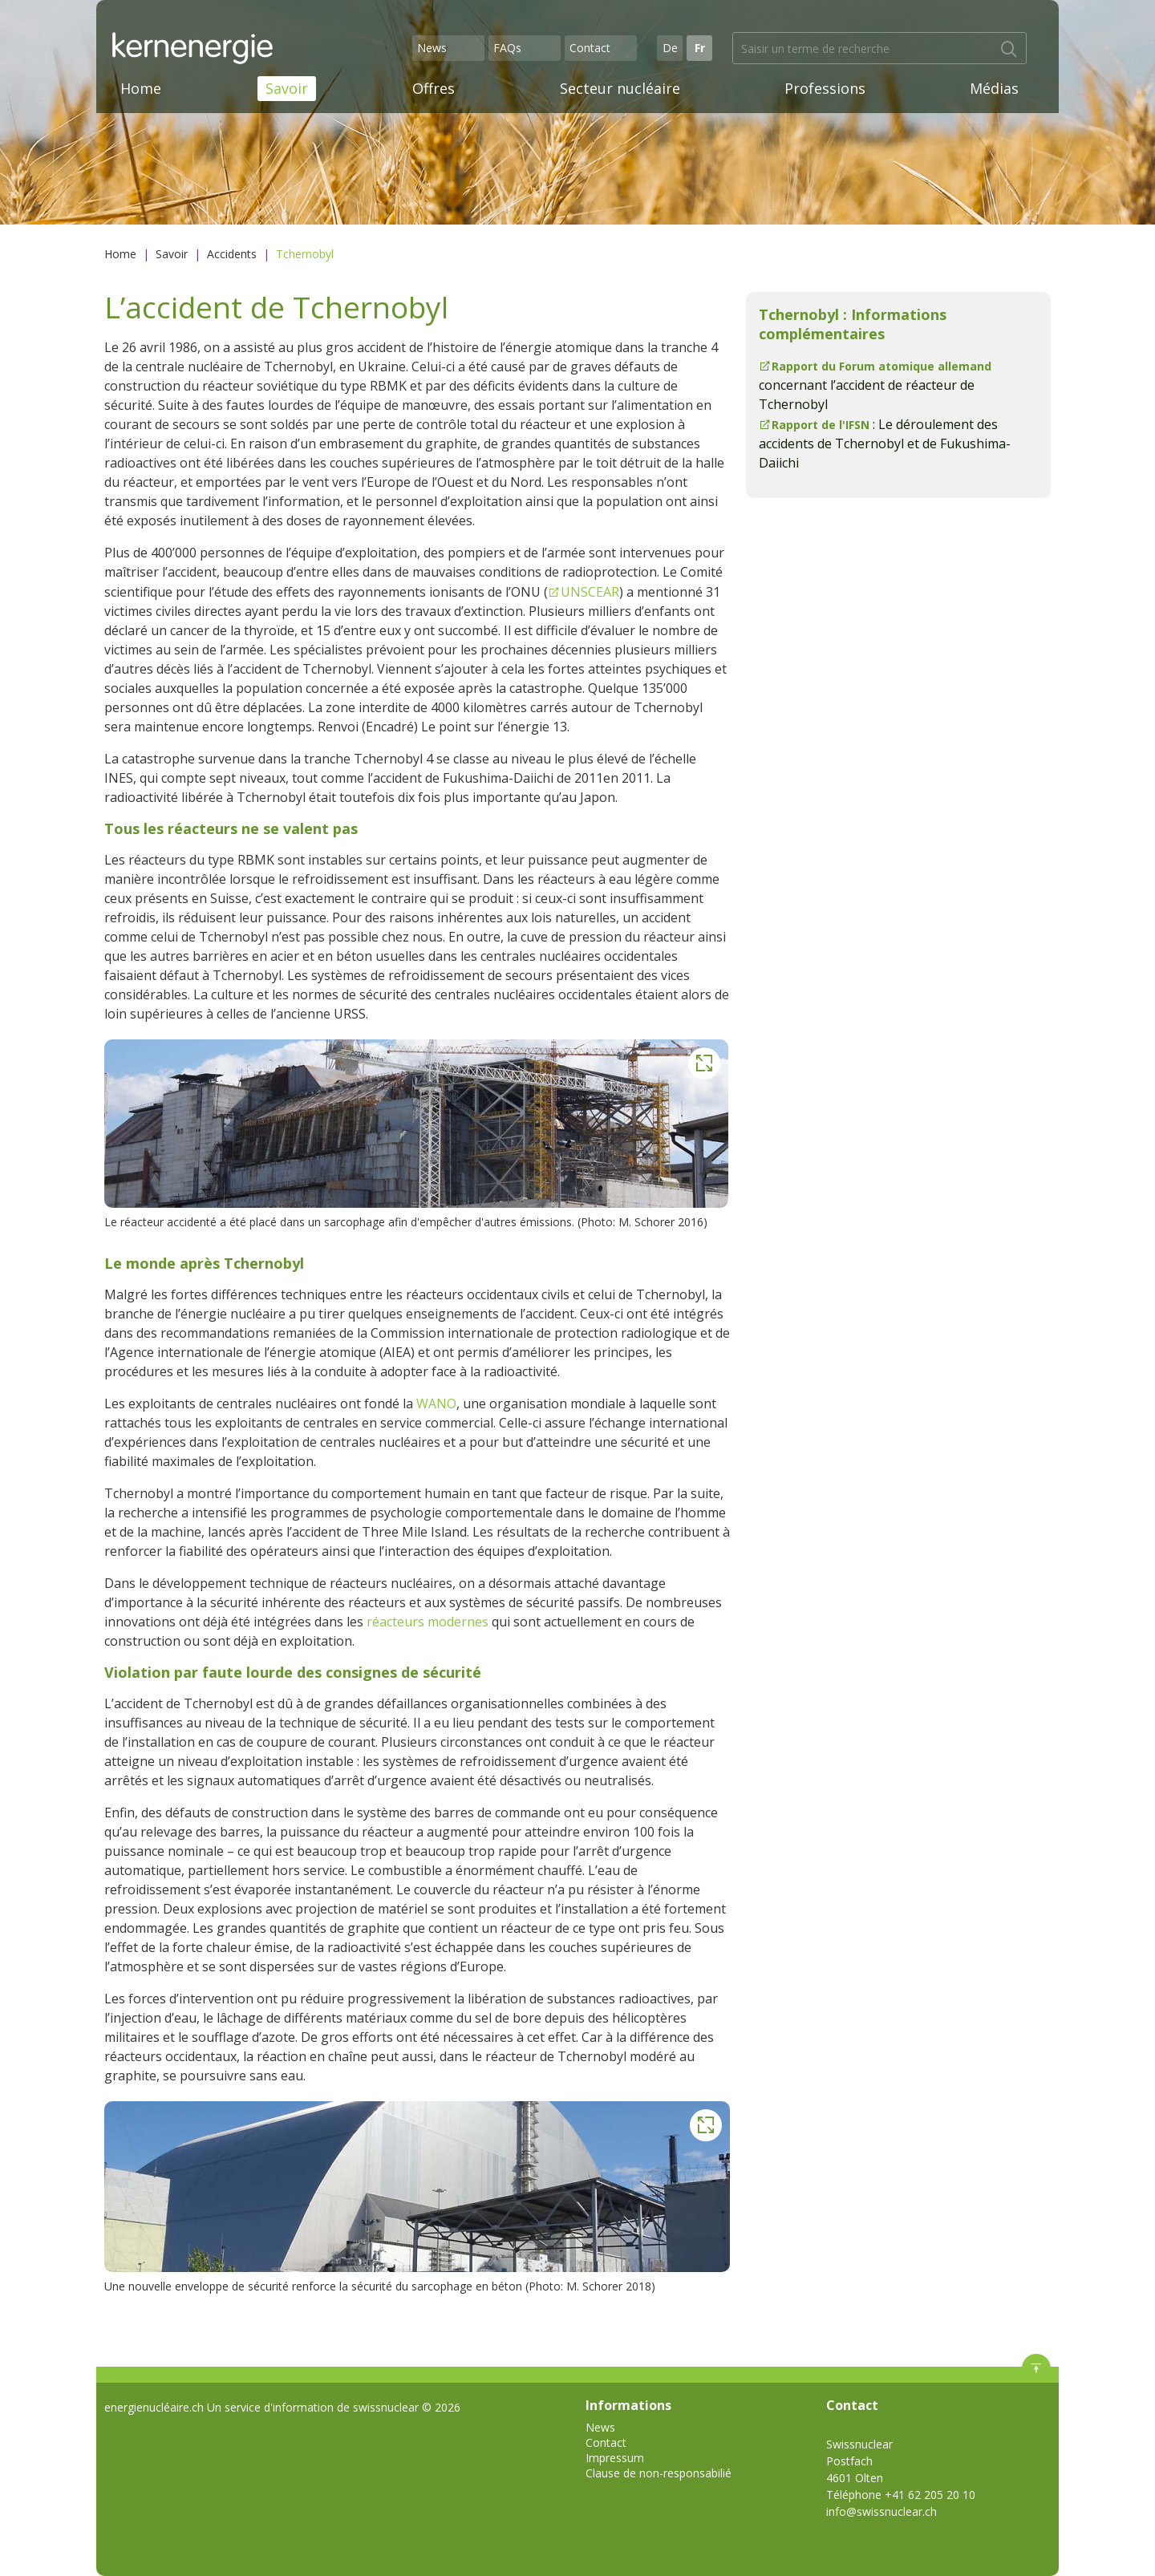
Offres (433, 88)
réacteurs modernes (427, 1621)
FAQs (507, 47)
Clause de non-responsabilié (659, 2473)
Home (140, 88)
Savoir (286, 88)
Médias (994, 88)
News (432, 47)
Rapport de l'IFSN (820, 424)
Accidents (232, 253)
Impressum (615, 2457)
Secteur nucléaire (620, 88)
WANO (436, 1403)
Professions (824, 88)
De (670, 47)
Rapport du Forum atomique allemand (881, 366)
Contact (589, 47)
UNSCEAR (590, 592)
